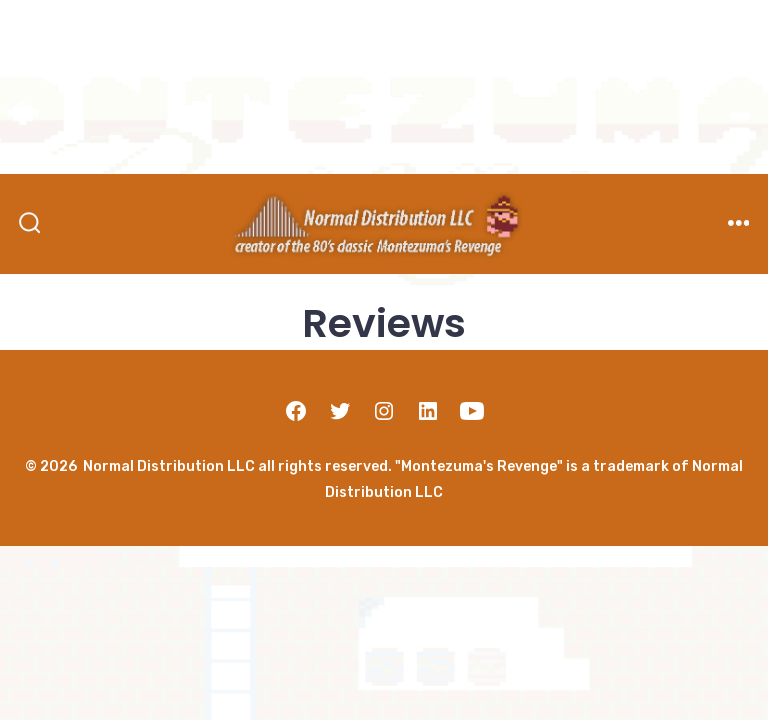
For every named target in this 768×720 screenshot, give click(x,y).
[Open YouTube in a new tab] (472, 411)
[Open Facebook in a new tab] (296, 411)
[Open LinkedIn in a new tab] (428, 411)
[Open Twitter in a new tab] (340, 411)
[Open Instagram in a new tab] (384, 411)
